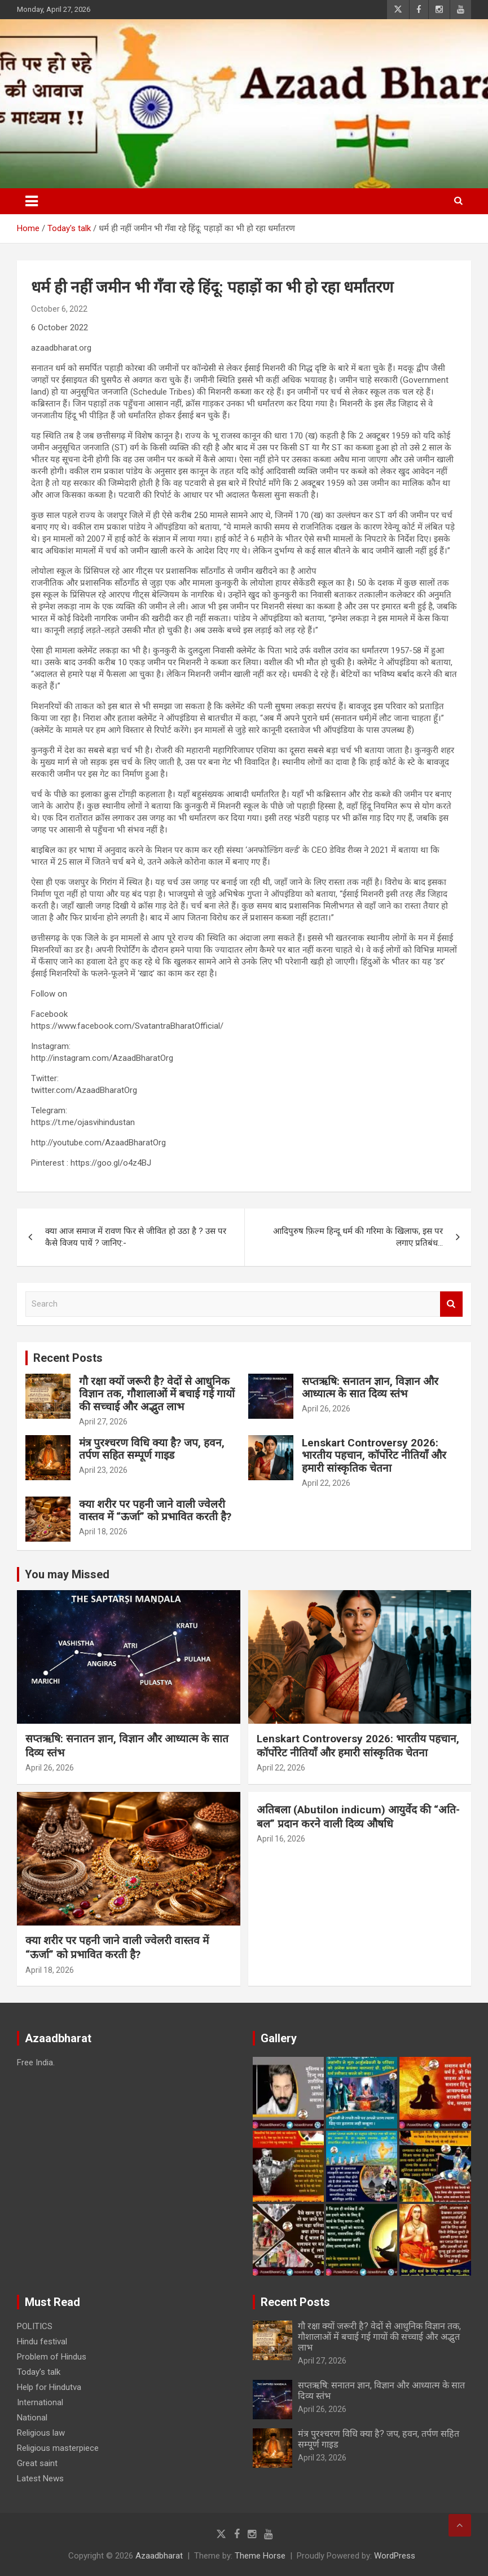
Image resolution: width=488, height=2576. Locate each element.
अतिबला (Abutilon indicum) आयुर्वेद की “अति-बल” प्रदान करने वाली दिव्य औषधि (358, 1816)
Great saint (37, 2463)
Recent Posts (68, 1358)
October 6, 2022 (59, 308)
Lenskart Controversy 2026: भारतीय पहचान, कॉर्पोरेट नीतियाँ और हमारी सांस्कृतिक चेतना (374, 1455)
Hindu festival (42, 2341)
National (32, 2418)
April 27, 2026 (103, 1421)
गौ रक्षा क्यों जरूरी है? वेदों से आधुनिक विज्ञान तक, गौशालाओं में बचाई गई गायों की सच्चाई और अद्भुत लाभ (157, 1394)
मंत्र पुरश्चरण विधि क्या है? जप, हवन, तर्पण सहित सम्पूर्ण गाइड (152, 1449)
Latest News (40, 2478)
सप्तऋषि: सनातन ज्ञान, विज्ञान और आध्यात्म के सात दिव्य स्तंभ (370, 1388)
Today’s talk (38, 2372)
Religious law (41, 2433)
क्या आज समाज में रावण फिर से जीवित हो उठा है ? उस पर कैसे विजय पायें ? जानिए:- (135, 1237)
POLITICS (34, 2326)
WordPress (394, 2556)
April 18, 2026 (103, 1531)
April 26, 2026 (326, 1408)
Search (451, 1304)
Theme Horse (260, 2556)
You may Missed (67, 1574)
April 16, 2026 (281, 1838)
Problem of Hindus (51, 2357)
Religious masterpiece (58, 2448)
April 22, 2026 (326, 1483)
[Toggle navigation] (31, 201)
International (40, 2402)
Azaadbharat (159, 2556)
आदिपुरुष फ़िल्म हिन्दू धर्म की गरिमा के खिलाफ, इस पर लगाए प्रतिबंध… (358, 1237)
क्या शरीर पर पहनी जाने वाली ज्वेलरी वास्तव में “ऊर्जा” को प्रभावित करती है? (155, 1511)
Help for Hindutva (49, 2387)
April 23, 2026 (103, 1470)
